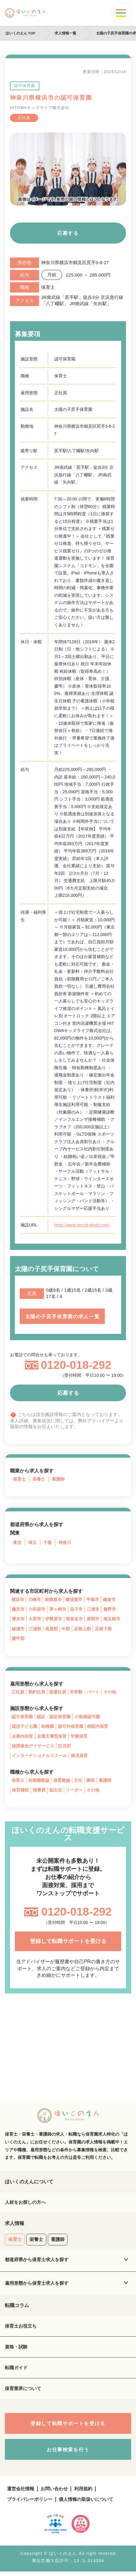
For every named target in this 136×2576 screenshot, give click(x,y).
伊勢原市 (53, 1620)
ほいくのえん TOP (20, 33)
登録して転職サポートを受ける (68, 1943)
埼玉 (32, 1543)
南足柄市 (111, 1620)
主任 (78, 1782)
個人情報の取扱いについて (86, 2503)
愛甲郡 (18, 1639)
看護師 (58, 1479)
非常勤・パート (84, 1693)
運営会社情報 (20, 2492)
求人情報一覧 (66, 33)
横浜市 (18, 1600)
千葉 (47, 1543)
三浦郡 (34, 1630)
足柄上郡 (82, 1630)
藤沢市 (18, 1610)
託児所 (64, 1747)
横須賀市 (73, 1600)
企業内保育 (22, 1737)
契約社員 (36, 1693)
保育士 (19, 1479)
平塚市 (92, 1600)
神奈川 (64, 1543)
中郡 (65, 1630)
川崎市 (34, 1600)
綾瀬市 (18, 1630)
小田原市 (36, 1610)
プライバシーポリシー (29, 2503)
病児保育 (79, 1757)
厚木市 (18, 1620)
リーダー (74, 1792)
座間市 (93, 1620)
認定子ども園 (24, 1727)
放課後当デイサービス (33, 1747)
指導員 (39, 1792)
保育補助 (20, 1792)
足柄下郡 (103, 1630)
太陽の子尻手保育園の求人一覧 (62, 1316)
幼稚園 (47, 1727)
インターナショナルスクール (39, 1757)
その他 (109, 1693)
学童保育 (79, 1737)
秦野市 (109, 1610)
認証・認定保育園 (54, 1718)
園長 (90, 1782)
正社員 (18, 1693)
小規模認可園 (87, 1718)
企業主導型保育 (52, 1737)
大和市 (34, 1620)
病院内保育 (97, 1727)
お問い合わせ (54, 2492)
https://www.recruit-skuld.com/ (82, 1225)
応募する (68, 233)
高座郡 (51, 1630)
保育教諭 (61, 1782)
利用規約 (83, 2492)
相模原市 (53, 1600)
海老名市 (74, 1620)
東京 (17, 1543)
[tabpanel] (68, 169)
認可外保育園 (70, 1727)
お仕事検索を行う (68, 2453)
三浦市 (93, 1610)
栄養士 (38, 1479)
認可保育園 (22, 1718)
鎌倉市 (109, 1600)
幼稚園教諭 (38, 1782)
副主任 (55, 1792)
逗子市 (76, 1610)
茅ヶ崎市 (57, 1610)
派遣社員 (57, 1693)
